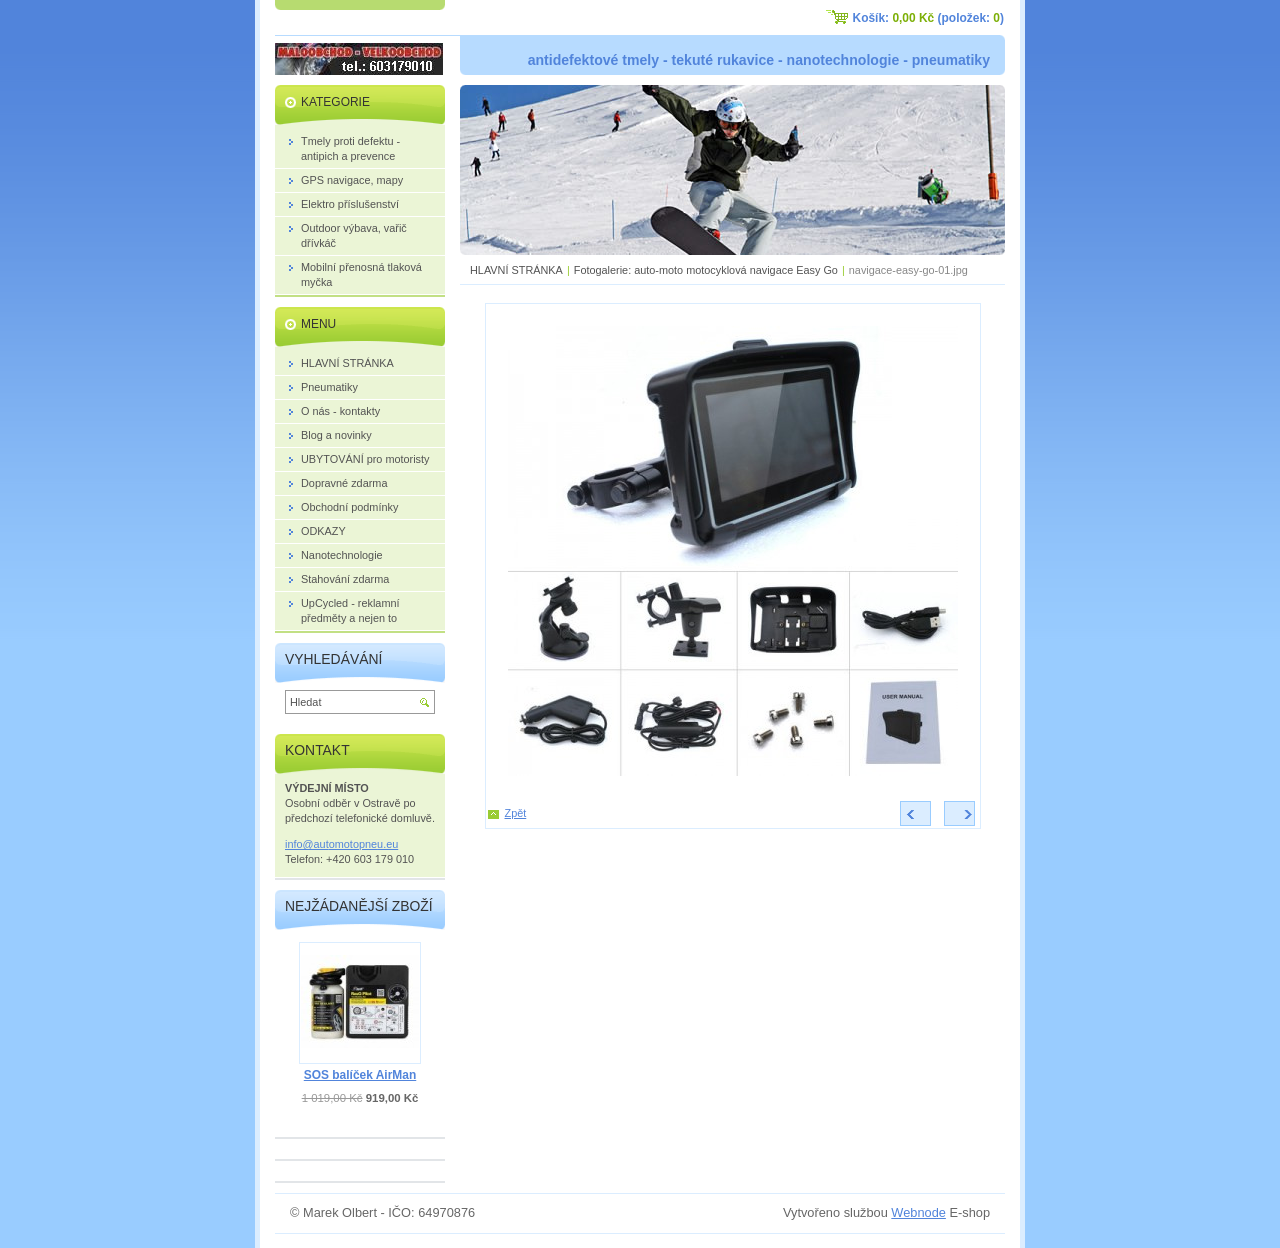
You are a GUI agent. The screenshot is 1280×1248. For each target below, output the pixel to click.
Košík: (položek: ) (928, 18)
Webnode (918, 1212)
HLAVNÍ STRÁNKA (516, 270)
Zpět (516, 813)
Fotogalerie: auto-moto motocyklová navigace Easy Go (706, 270)
